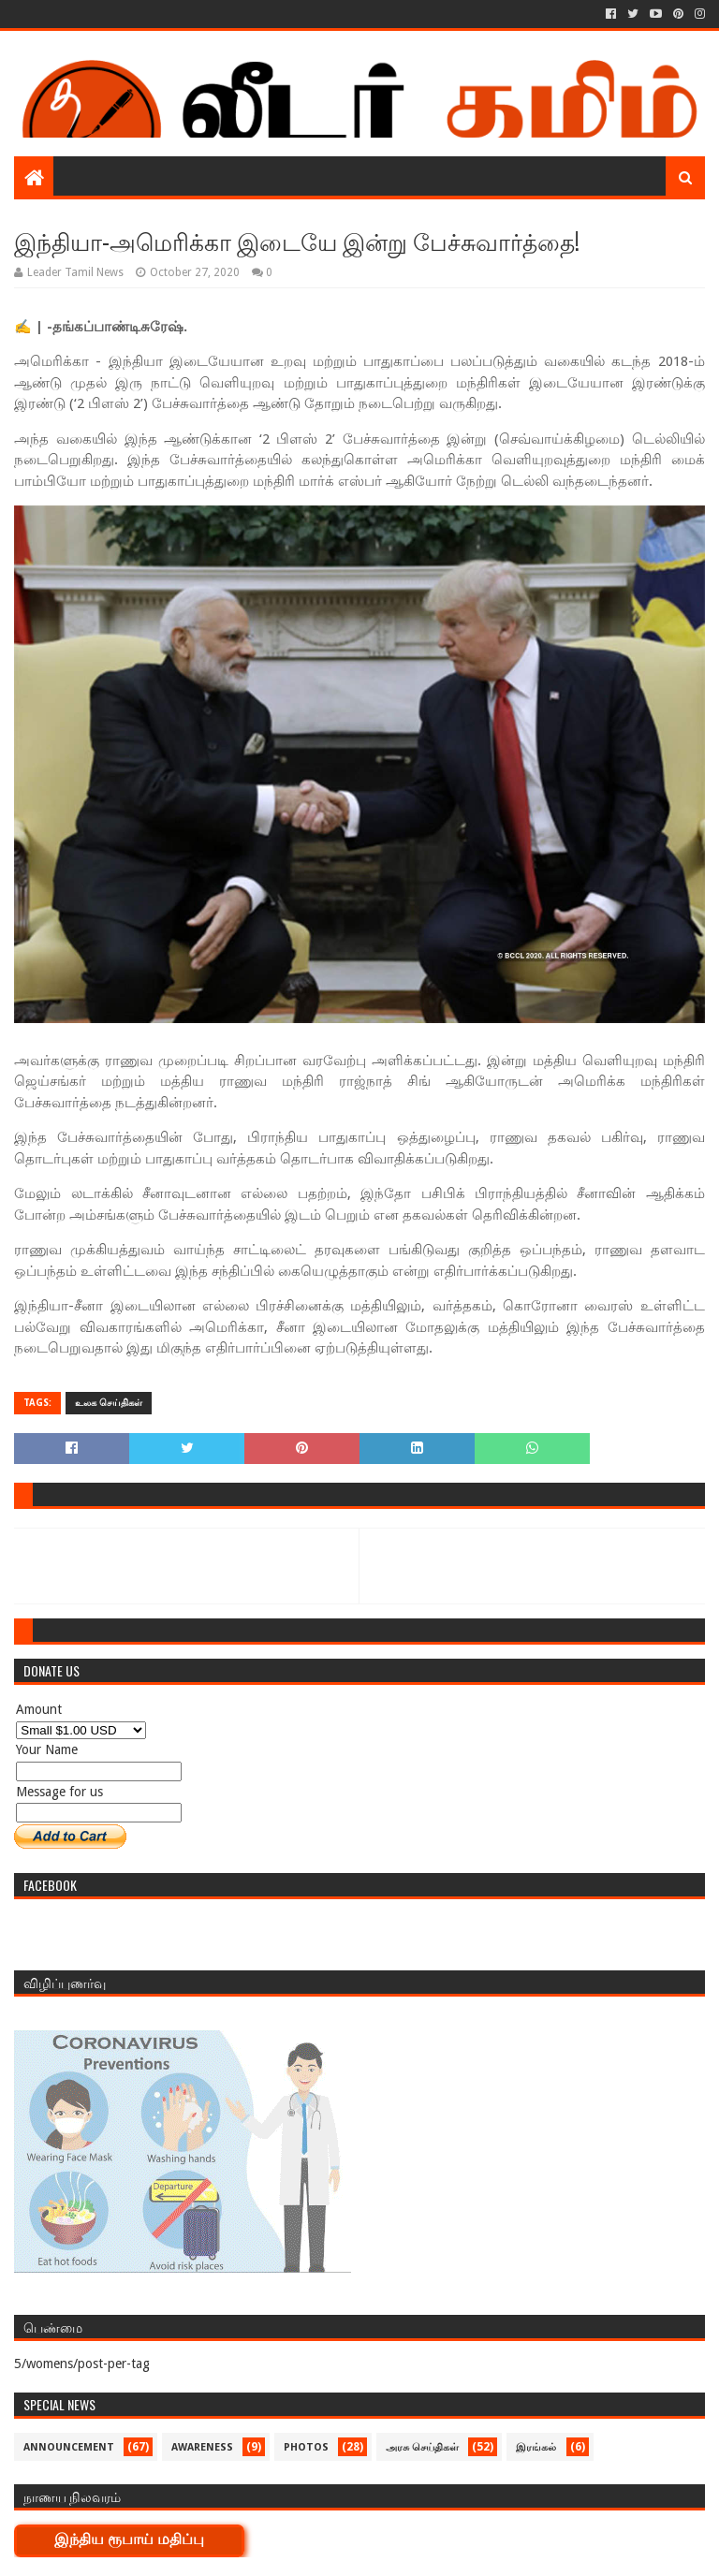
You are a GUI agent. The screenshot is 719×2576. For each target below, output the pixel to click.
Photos (306, 2447)
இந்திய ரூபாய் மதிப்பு (129, 2539)
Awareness (202, 2447)
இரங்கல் (536, 2447)
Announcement (68, 2447)
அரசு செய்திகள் (422, 2447)
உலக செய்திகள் (108, 1403)
